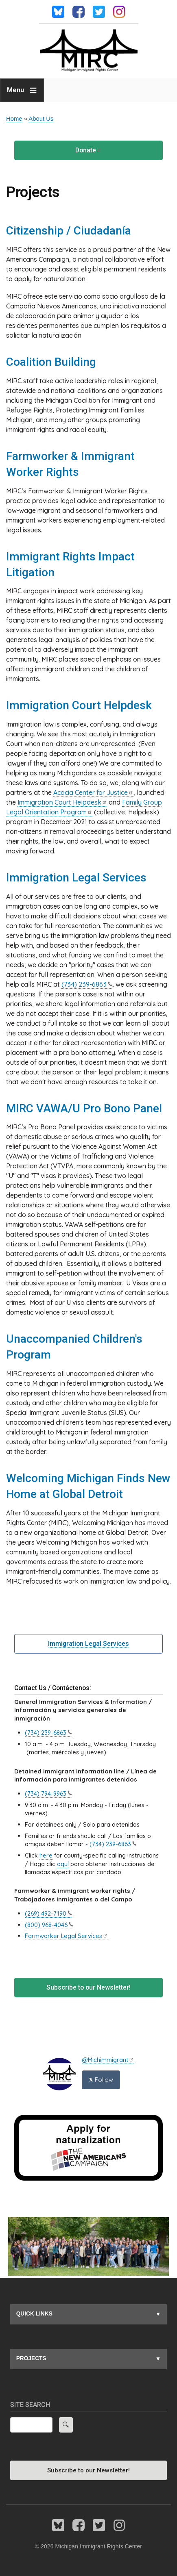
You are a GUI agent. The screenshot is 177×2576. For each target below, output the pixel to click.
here (45, 1855)
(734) (86, 984)
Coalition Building (51, 362)
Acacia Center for (93, 792)
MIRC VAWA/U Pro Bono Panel (84, 1108)
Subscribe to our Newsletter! (88, 1987)
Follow (101, 2079)
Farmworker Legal (66, 1936)
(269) (48, 1913)
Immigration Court (62, 802)
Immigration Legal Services (76, 877)
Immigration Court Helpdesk (79, 705)
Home (14, 118)
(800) (49, 1925)
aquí (63, 1864)
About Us (40, 118)
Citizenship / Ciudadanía (68, 230)
